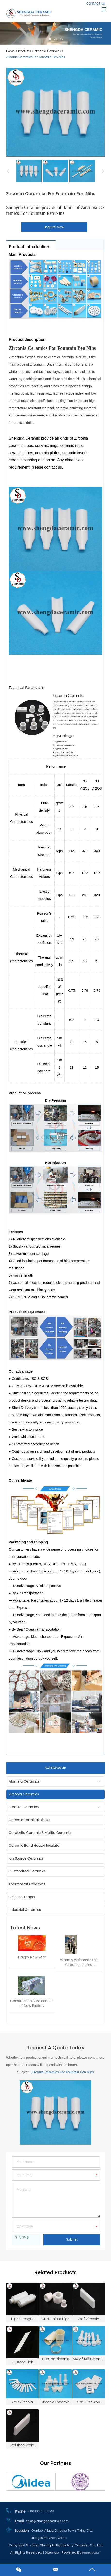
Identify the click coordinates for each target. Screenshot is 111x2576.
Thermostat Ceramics (27, 1884)
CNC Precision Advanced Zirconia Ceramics (88, 2402)
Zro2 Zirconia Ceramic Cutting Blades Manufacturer (88, 2319)
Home (10, 51)
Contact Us (95, 3)
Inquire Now (54, 227)
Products (24, 51)
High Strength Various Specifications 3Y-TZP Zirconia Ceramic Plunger (22, 2319)
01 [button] (50, 39)
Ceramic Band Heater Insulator (34, 1845)
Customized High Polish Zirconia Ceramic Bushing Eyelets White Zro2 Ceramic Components (55, 2319)
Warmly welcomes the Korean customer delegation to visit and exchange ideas (79, 1962)
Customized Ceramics (27, 1871)
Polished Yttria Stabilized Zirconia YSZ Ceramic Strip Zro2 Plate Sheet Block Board (22, 2445)
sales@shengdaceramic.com (47, 2521)
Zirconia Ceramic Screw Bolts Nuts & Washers (55, 2402)
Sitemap (52, 2552)
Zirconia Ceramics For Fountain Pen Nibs (35, 57)
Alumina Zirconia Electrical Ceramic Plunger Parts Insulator (55, 2359)
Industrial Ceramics (25, 1910)
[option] (55, 32)
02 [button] (55, 39)
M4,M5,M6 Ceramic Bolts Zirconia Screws (88, 2359)
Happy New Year (32, 1957)
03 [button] (61, 39)
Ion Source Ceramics (26, 1858)
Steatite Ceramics (56, 1807)
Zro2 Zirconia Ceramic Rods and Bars (22, 2402)
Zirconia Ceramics (47, 51)
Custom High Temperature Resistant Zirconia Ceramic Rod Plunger (22, 2362)
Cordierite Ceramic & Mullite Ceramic (40, 1833)
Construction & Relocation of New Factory (32, 2003)
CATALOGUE (55, 1768)
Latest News (25, 1928)
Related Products (55, 2273)
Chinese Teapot (22, 1897)
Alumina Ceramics (56, 1781)
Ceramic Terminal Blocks (29, 1820)
